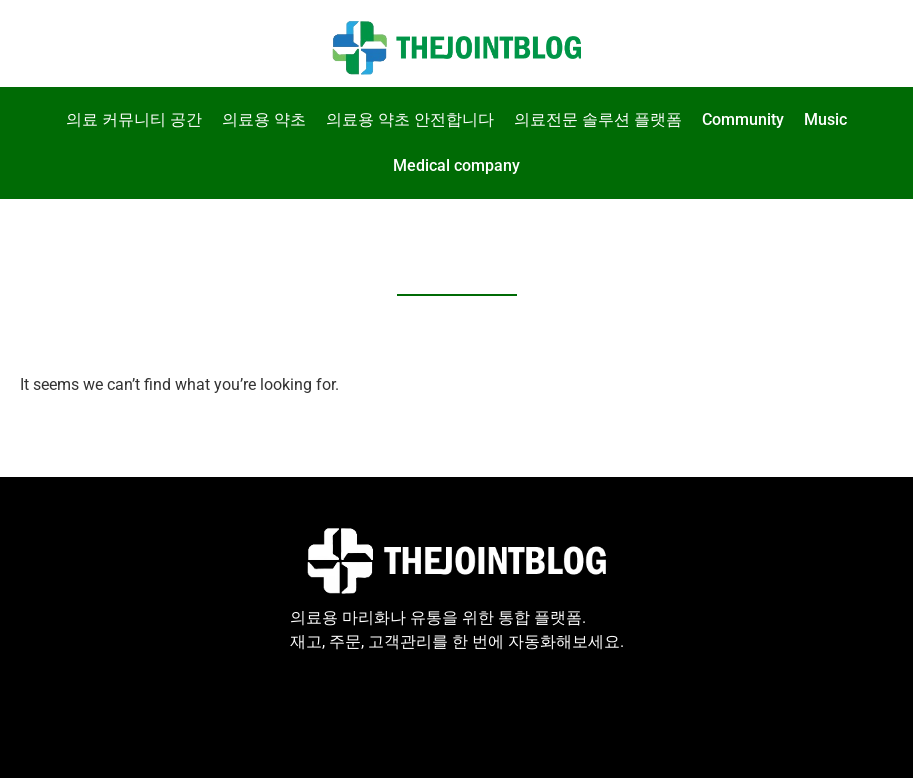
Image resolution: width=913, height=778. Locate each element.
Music (825, 119)
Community (743, 119)
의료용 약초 (264, 119)
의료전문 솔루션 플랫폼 (598, 119)
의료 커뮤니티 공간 (134, 119)
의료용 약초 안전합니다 (410, 119)
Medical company (456, 165)
